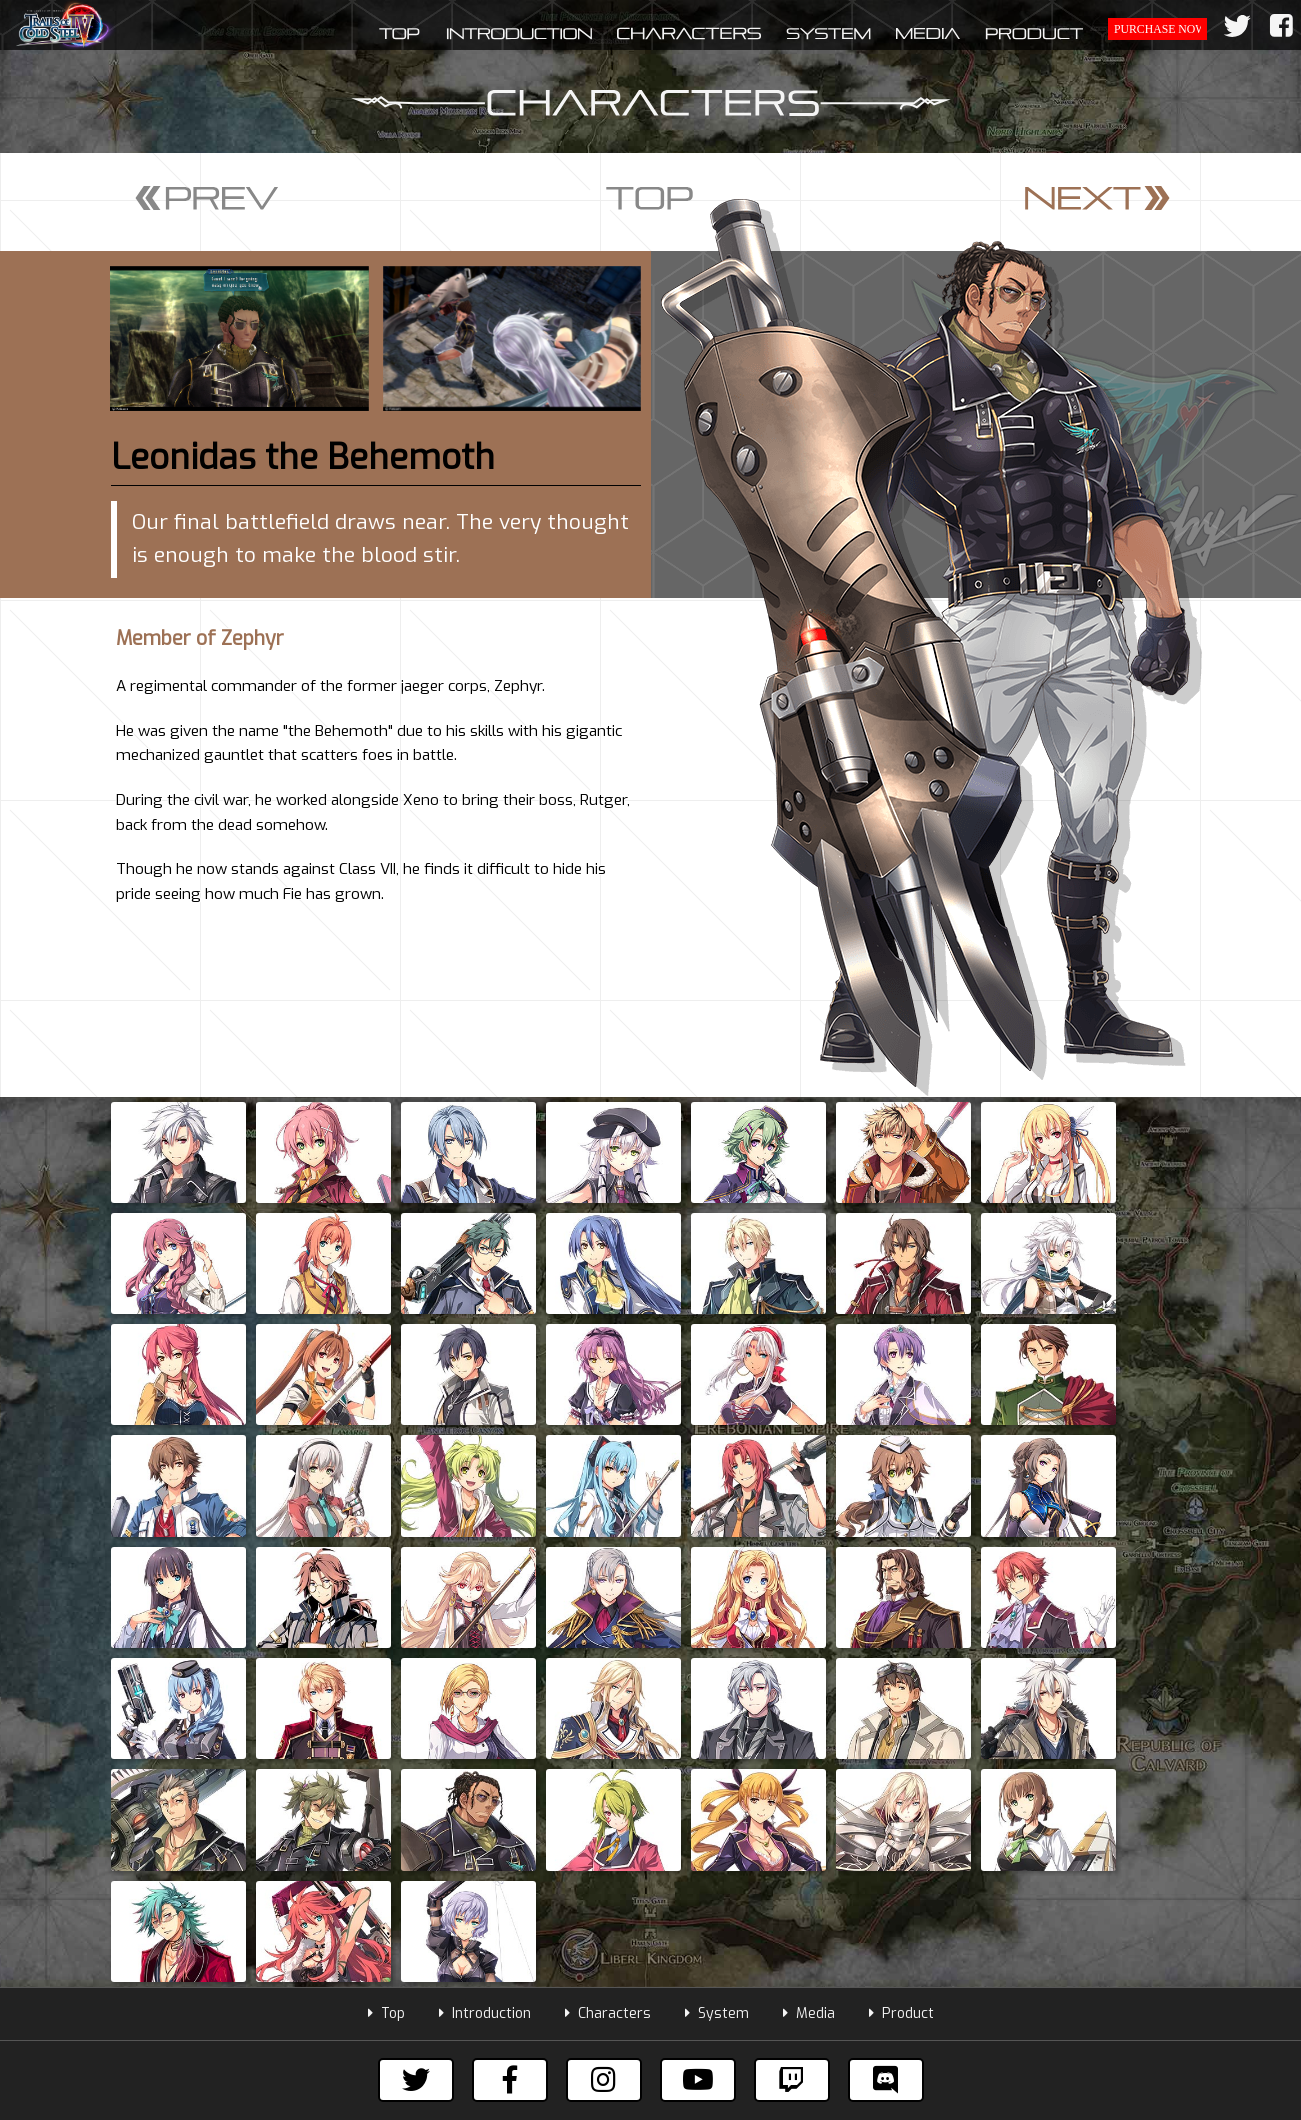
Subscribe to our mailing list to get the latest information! (650, 1764)
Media (809, 1628)
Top (386, 1628)
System (717, 1628)
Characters (608, 1628)
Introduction (485, 1628)
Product (901, 1628)
